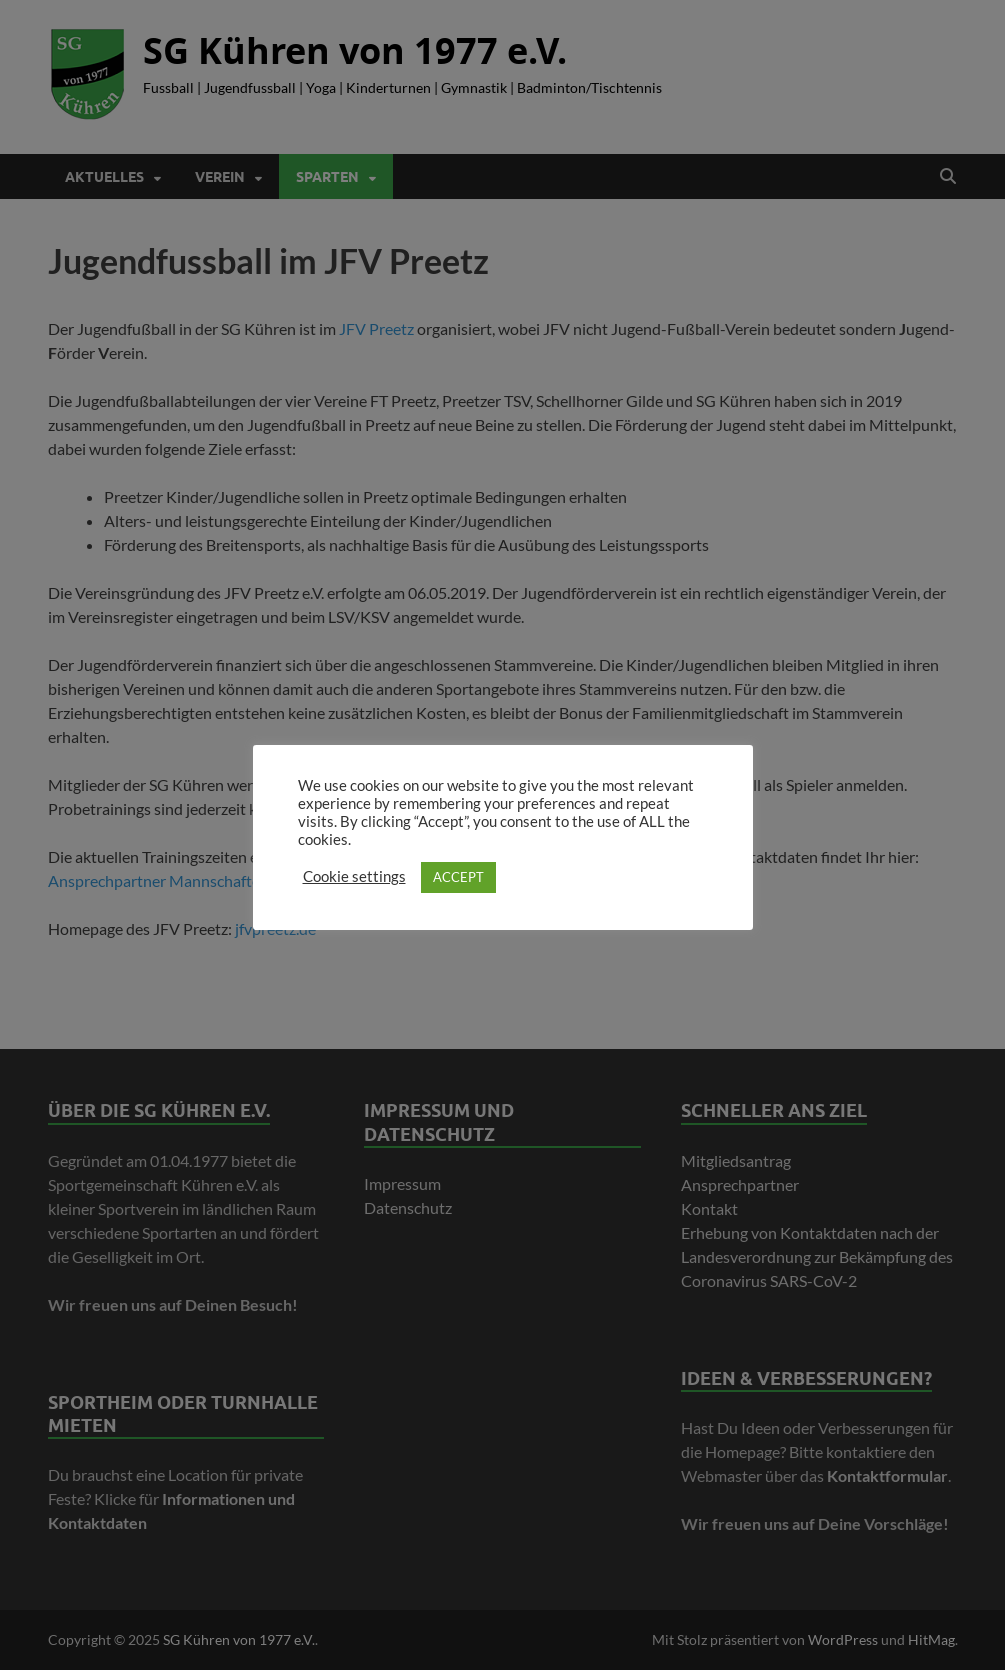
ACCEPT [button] (458, 877)
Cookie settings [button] (354, 876)
